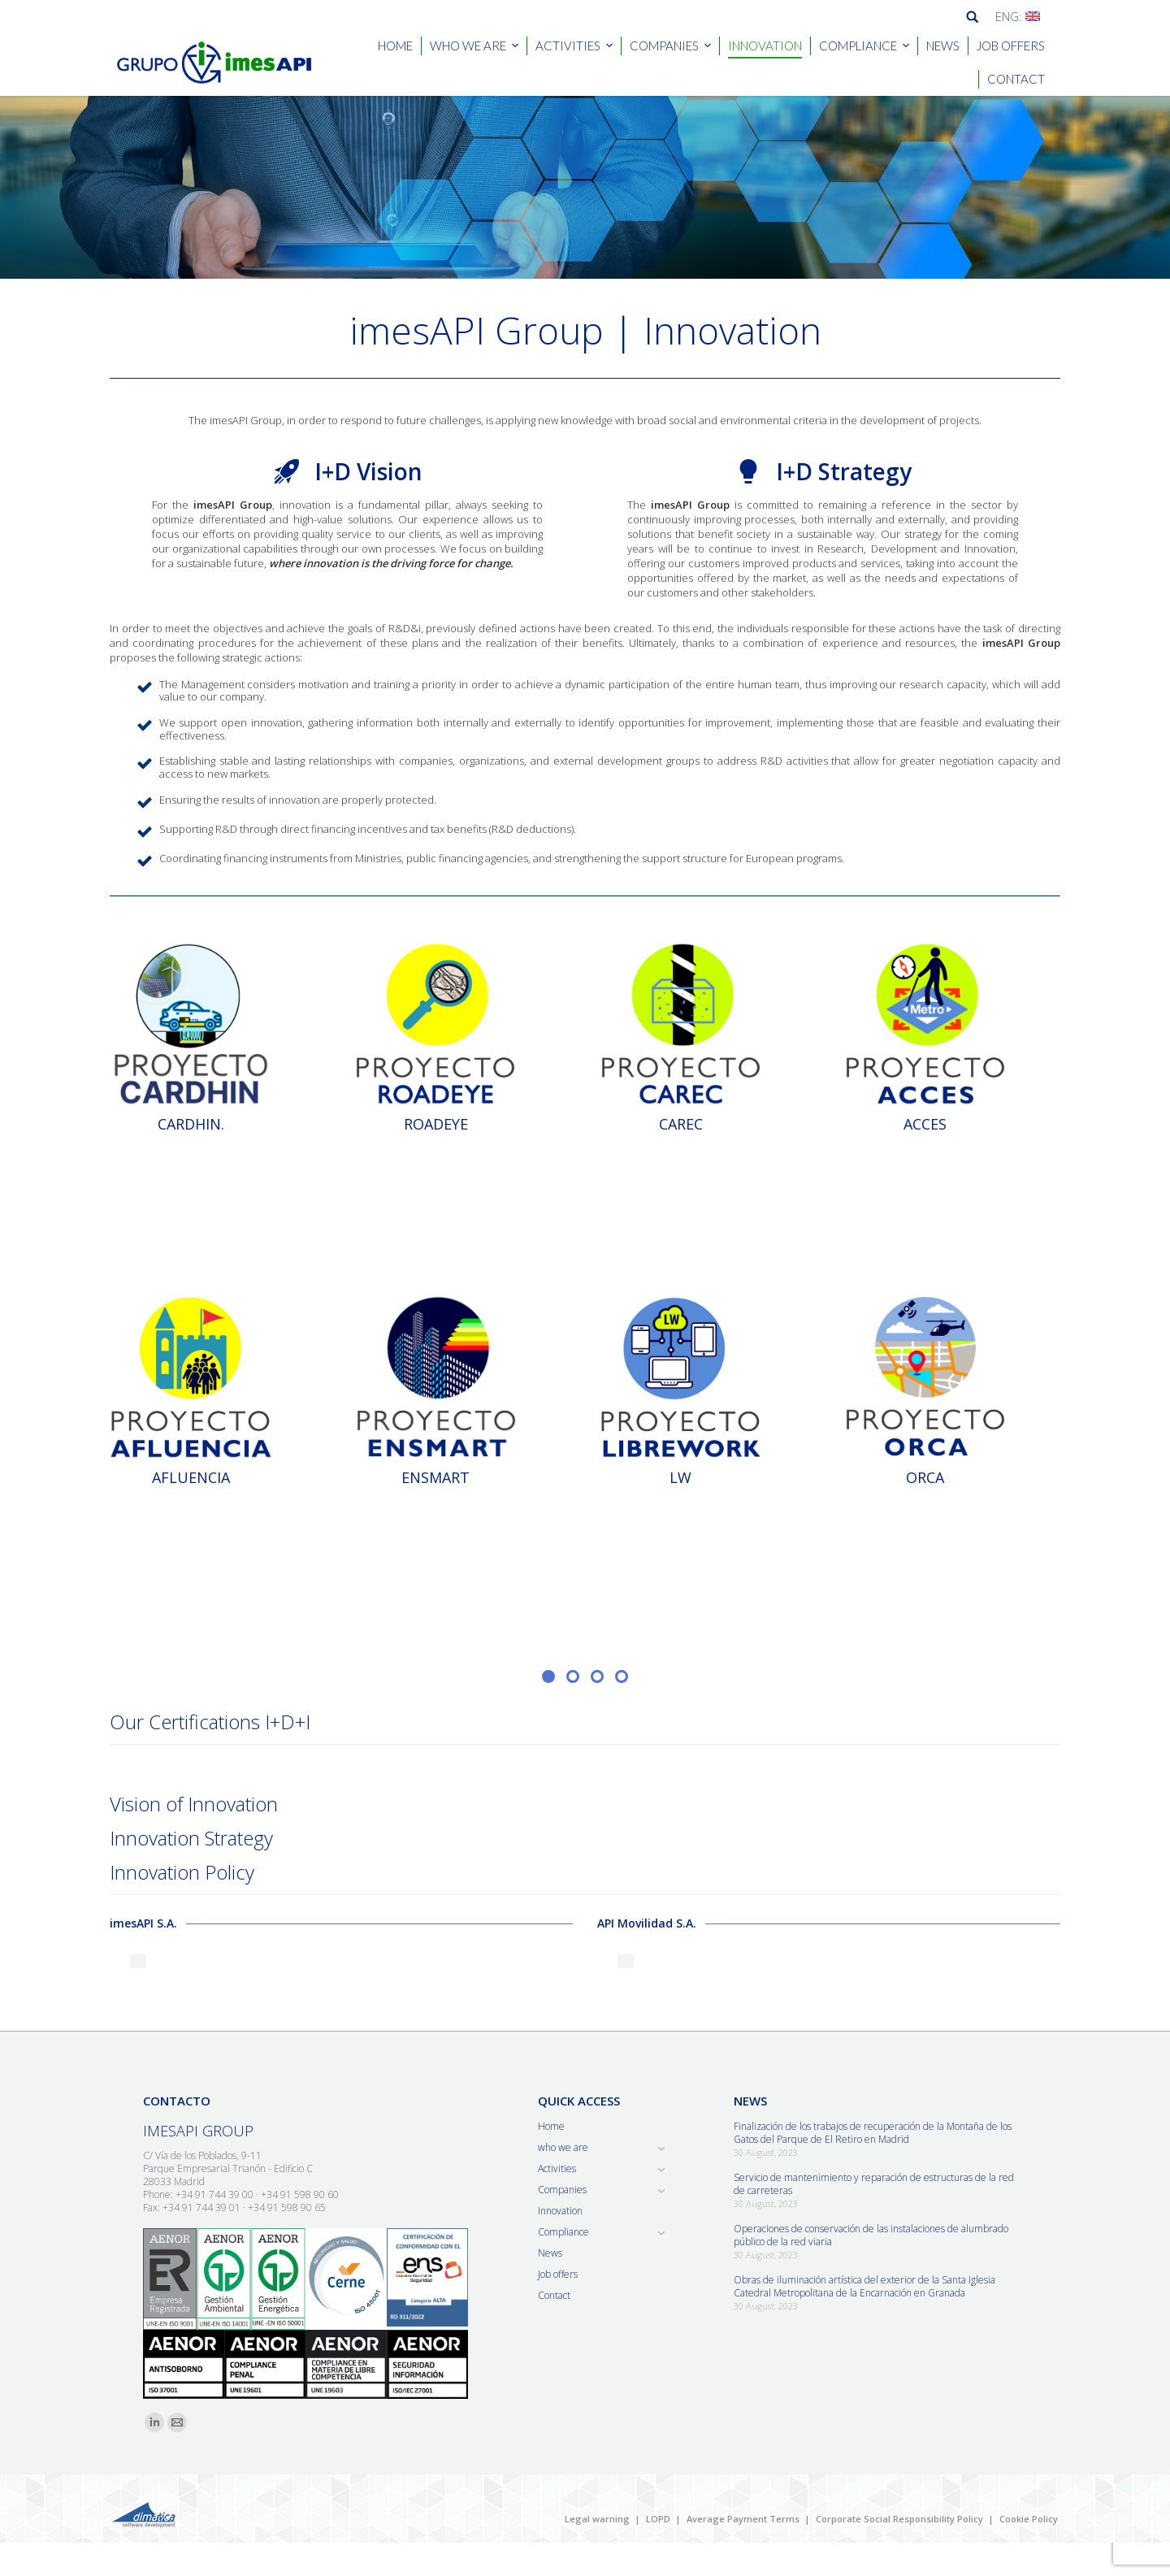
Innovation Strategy (191, 1837)
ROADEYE (436, 1124)
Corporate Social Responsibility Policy (899, 2519)
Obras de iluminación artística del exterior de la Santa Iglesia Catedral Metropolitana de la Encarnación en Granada (864, 2287)
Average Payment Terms (743, 2519)
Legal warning (597, 2519)
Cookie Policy (1028, 2519)
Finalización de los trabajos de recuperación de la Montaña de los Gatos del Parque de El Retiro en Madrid (873, 2133)
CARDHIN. (191, 1124)
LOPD (658, 2519)
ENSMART (435, 1477)
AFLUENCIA (191, 1477)
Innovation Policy (182, 1871)
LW (680, 1477)
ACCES (925, 1124)
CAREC (681, 1124)
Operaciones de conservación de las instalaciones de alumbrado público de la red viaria (871, 2236)
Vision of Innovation (194, 1803)
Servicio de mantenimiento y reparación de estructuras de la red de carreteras (874, 2184)
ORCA (925, 1477)
